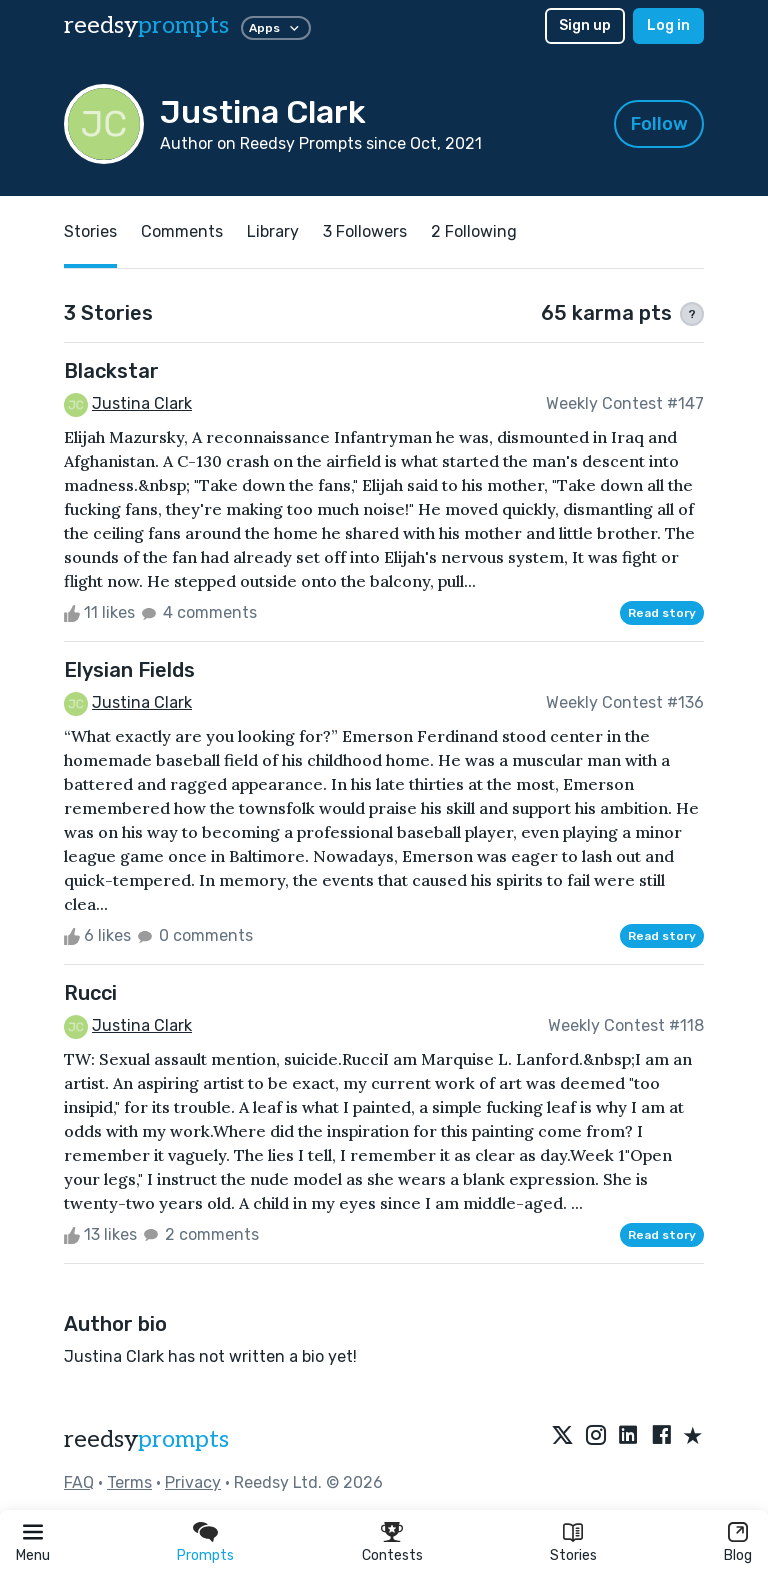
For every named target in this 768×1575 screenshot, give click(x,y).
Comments (182, 231)
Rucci (90, 993)
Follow (659, 124)
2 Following (474, 231)
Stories (573, 1555)
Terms (129, 1482)
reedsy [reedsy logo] (146, 25)
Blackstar (111, 371)
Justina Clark (142, 403)
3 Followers (365, 231)
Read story (662, 613)
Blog (738, 1555)
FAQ (79, 1482)
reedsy (146, 1439)
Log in (668, 25)
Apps (276, 28)
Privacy (193, 1482)
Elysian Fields (129, 670)
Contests (392, 1555)
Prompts (205, 1555)
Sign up (585, 25)
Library (273, 231)
